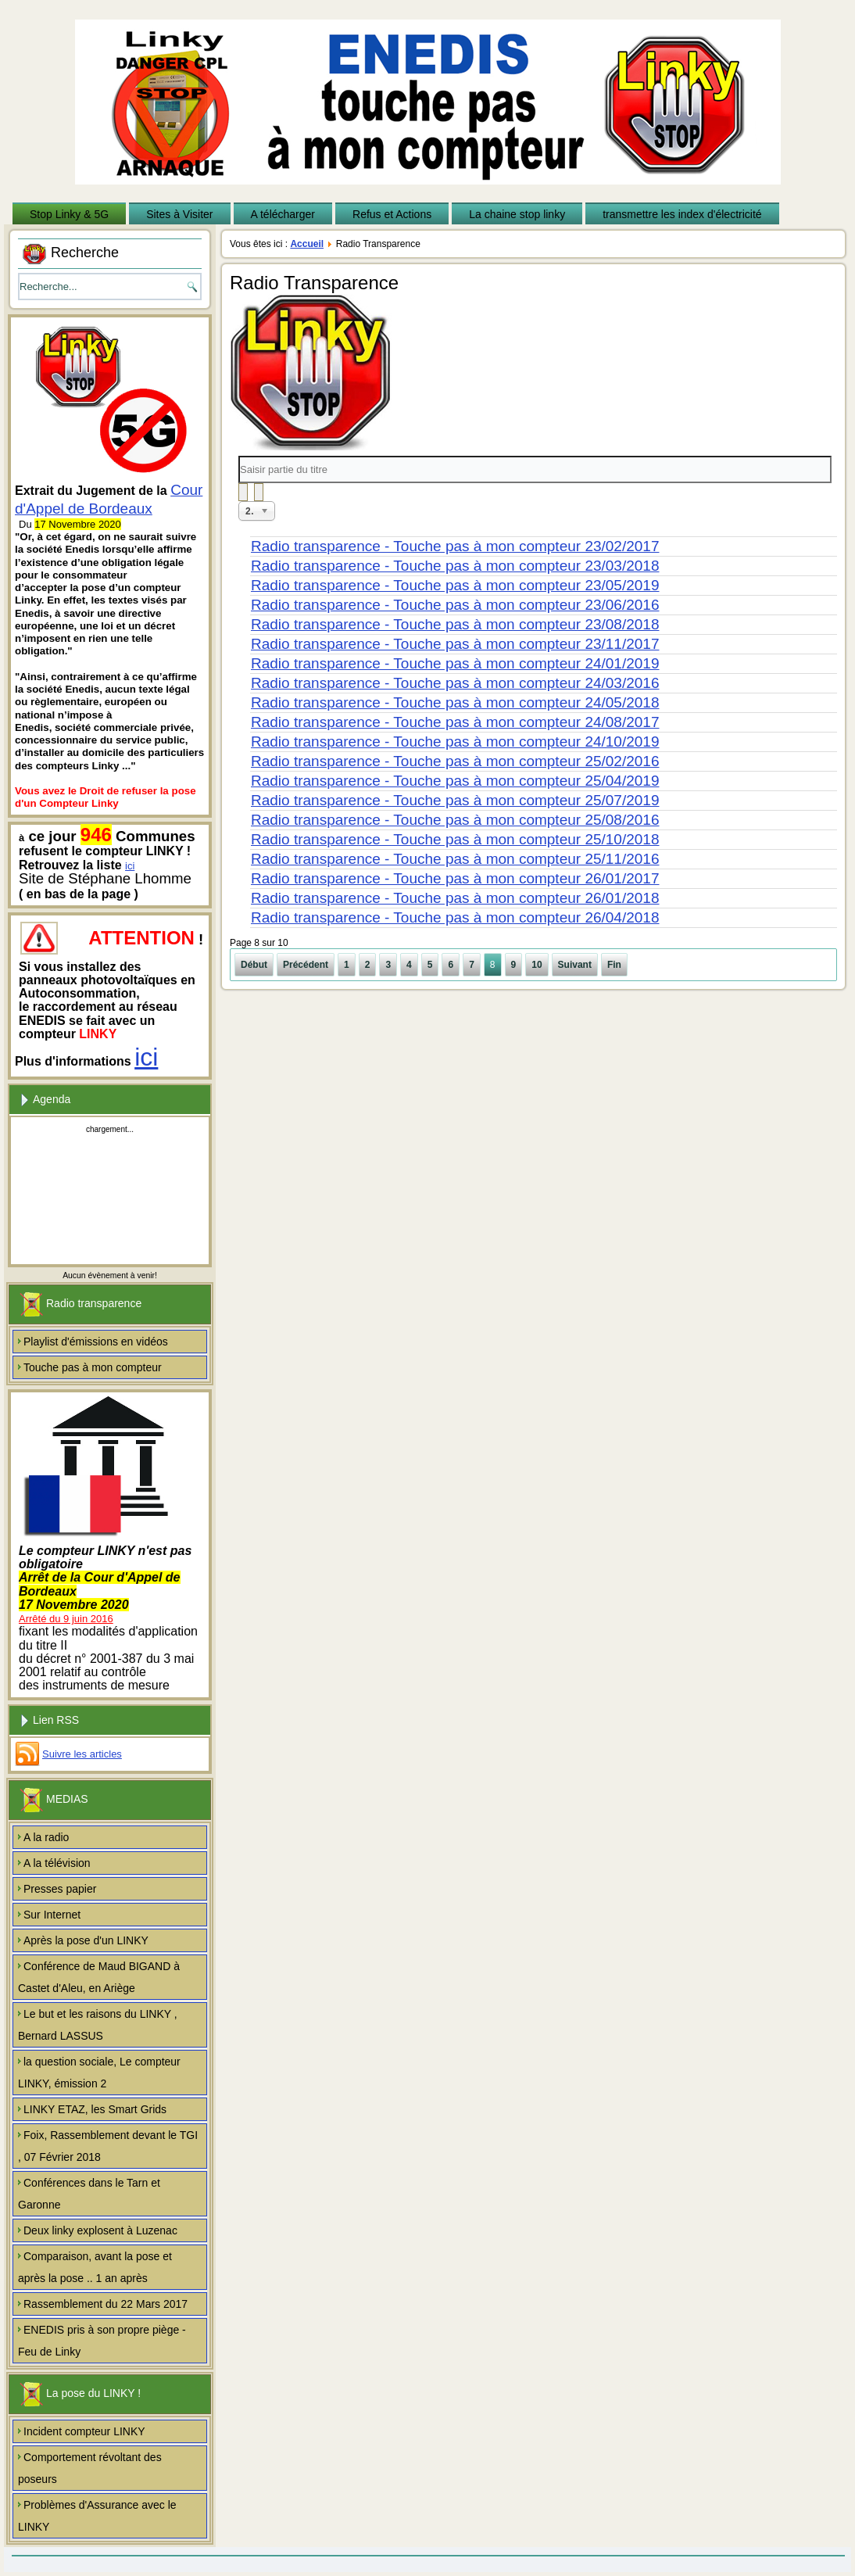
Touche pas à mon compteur (92, 1367)
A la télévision (57, 1863)
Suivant (575, 964)
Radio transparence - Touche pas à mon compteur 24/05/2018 (455, 702)
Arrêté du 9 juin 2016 (66, 1619)
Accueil (307, 243)
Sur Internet (51, 1914)
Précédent (305, 964)
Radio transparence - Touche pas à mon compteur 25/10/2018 (455, 839)
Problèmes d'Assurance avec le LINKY (97, 2516)
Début (254, 964)
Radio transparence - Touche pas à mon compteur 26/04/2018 (455, 917)
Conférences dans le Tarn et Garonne (89, 2194)
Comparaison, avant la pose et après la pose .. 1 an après (95, 2267)
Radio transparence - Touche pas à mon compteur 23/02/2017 (455, 546)
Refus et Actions (391, 214)
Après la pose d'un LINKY (85, 1940)
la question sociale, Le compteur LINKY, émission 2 (99, 2072)
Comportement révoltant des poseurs (90, 2468)
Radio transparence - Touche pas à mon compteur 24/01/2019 (455, 663)
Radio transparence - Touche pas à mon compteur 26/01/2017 (455, 878)
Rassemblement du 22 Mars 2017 (105, 2304)
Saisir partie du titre (238, 456)
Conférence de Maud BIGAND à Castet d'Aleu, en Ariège (99, 1977)
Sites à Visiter (179, 214)
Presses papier (59, 1889)
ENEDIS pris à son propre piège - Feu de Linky (102, 2340)
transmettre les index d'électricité (682, 214)
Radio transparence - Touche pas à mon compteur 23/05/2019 (455, 585)
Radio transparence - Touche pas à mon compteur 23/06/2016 (455, 605)
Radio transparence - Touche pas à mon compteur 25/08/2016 (455, 819)
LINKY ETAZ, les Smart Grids (94, 2109)
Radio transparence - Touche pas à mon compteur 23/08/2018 (455, 624)
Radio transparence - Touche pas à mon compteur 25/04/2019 (455, 780)
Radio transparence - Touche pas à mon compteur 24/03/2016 (455, 683)
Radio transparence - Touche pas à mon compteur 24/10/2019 (455, 741)
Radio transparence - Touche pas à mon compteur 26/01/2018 (455, 898)
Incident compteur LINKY (84, 2431)
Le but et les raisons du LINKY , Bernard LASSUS (97, 2025)
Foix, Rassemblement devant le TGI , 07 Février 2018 (108, 2146)
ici (129, 866)
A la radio (46, 1837)
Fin (614, 964)
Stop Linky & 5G (69, 214)
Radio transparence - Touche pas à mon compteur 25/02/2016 (455, 761)
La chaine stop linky (517, 214)
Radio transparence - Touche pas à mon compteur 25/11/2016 (455, 859)
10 (536, 964)
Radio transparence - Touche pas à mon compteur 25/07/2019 (455, 800)
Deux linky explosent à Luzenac (100, 2230)
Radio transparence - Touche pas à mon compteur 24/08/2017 (455, 722)
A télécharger (283, 214)
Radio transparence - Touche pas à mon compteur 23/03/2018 (455, 565)
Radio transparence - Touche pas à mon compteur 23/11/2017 (455, 644)
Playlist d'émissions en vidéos (95, 1341)
